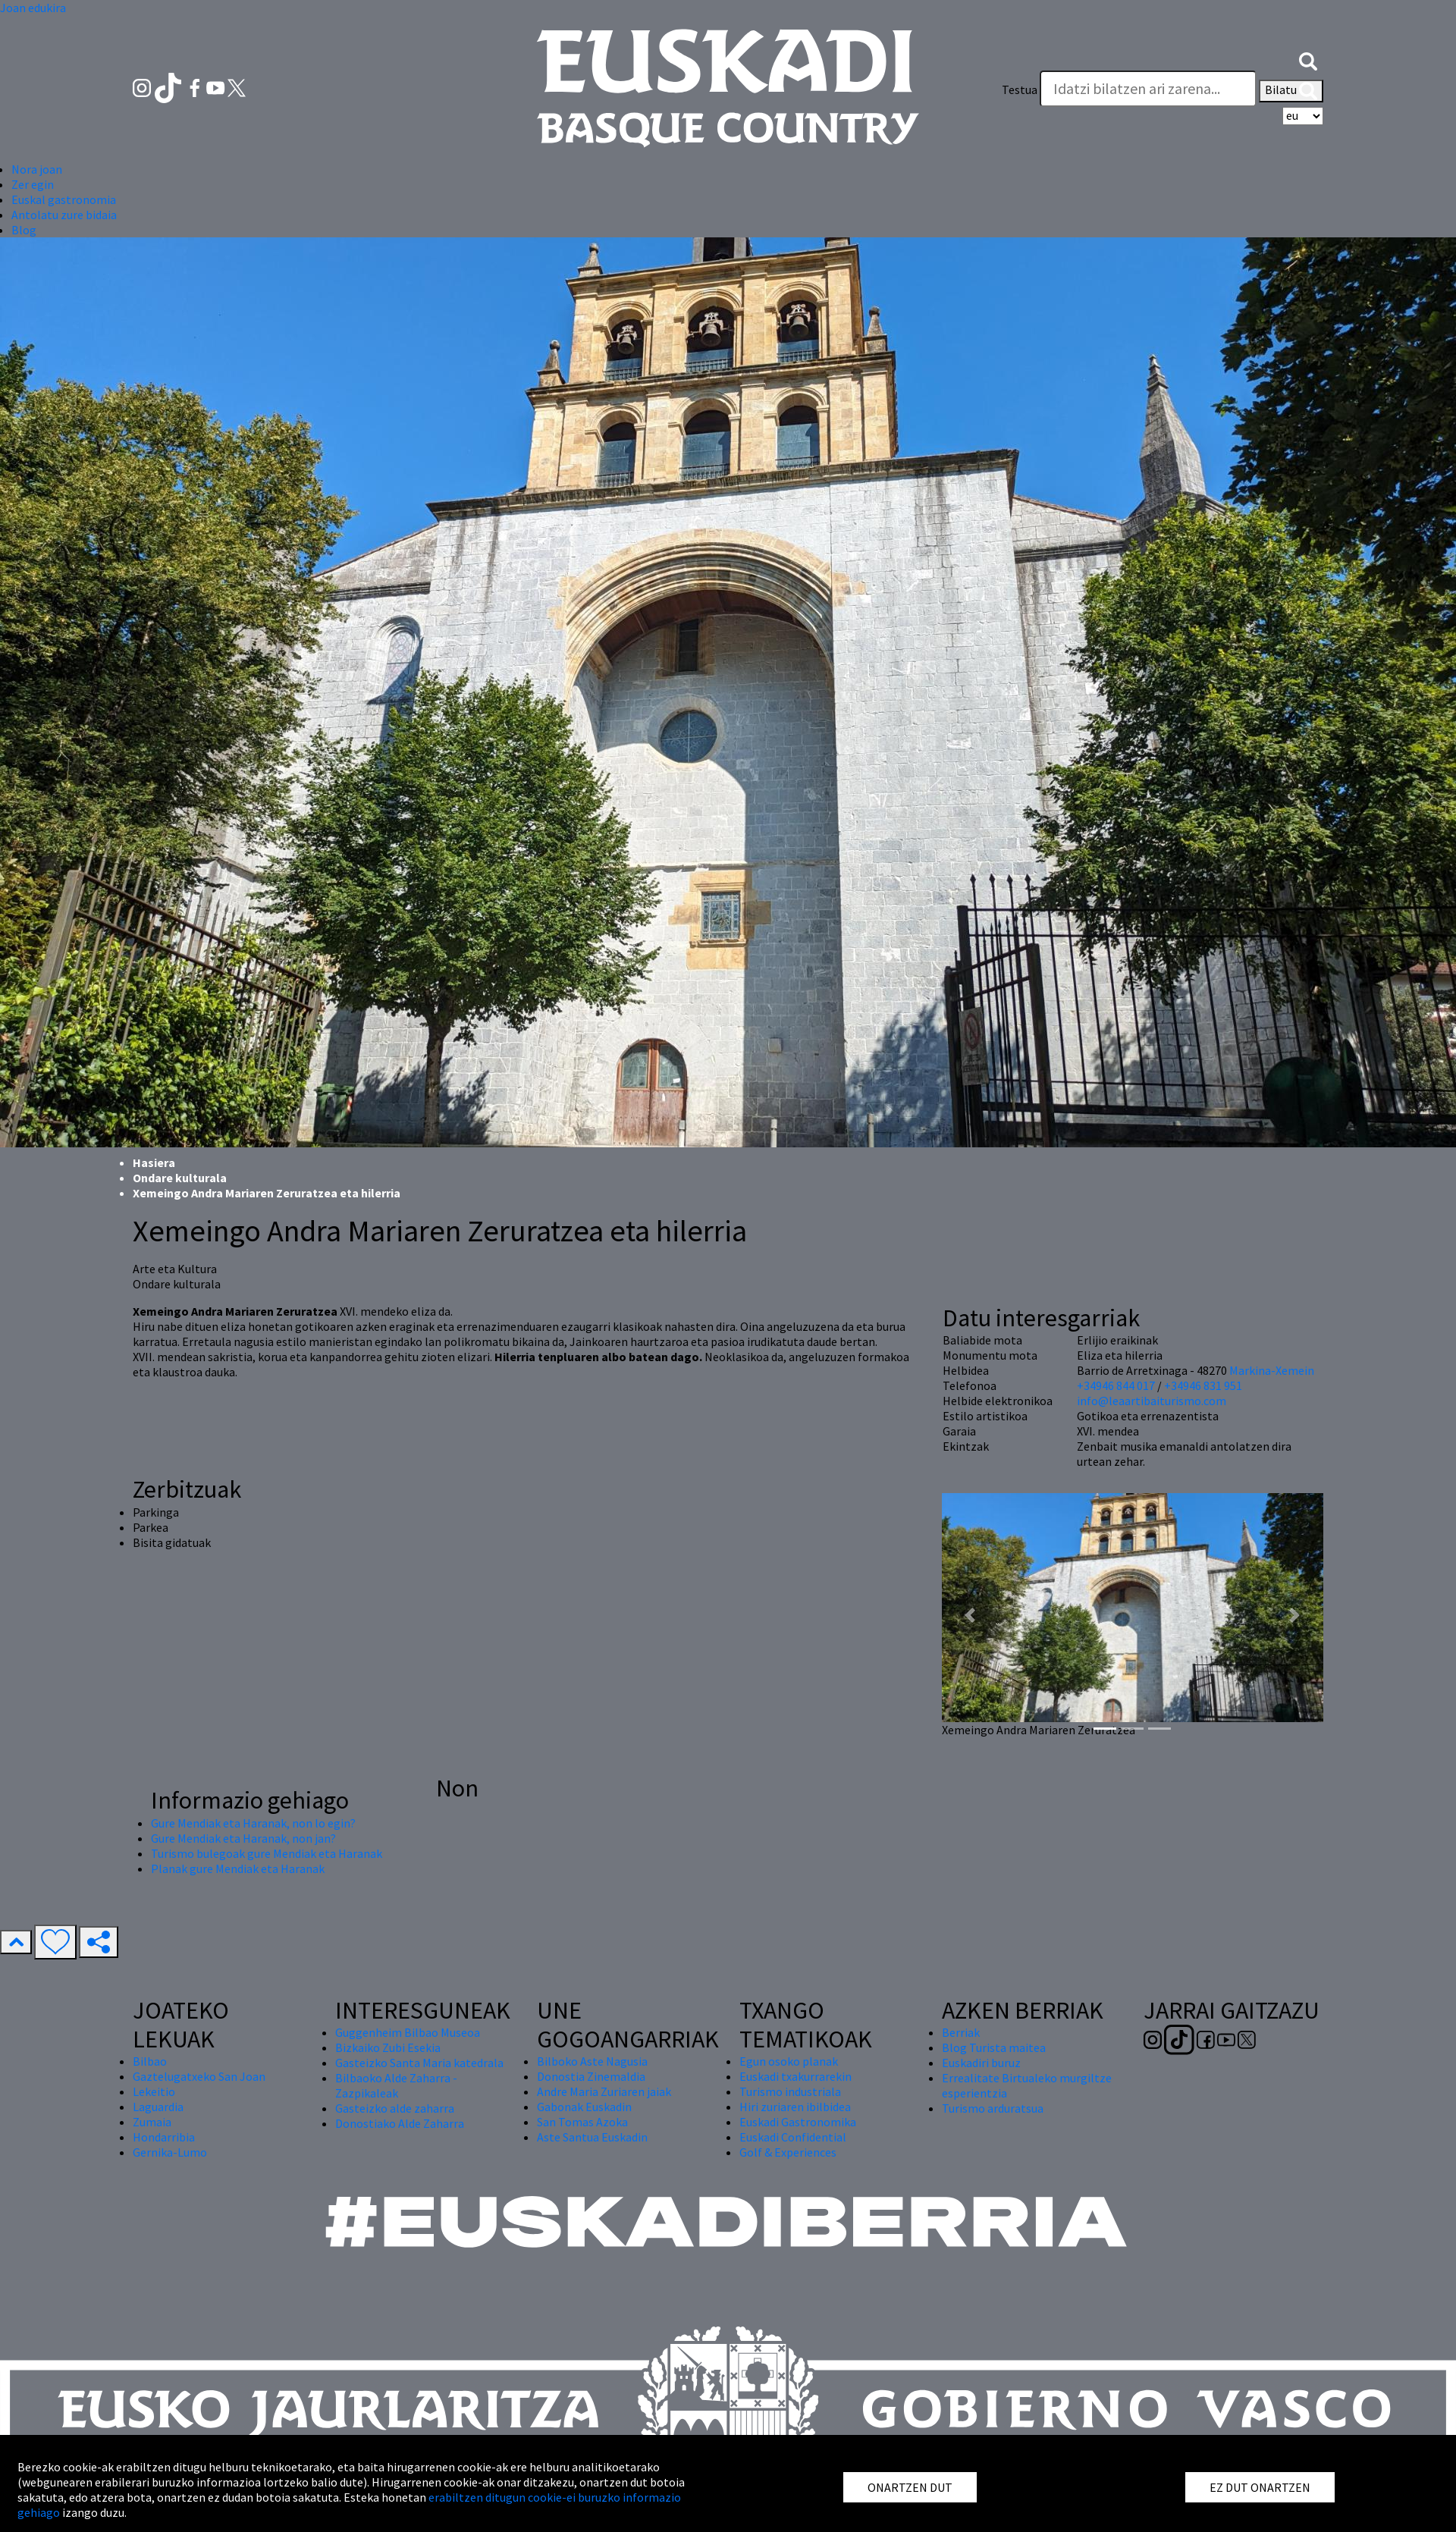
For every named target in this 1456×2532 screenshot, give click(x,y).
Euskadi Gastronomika (797, 2121)
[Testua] (1148, 89)
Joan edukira (33, 7)
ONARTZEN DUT (910, 2487)
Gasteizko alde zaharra (394, 2108)
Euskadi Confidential (792, 2137)
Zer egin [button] (32, 184)
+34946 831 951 (1203, 1385)
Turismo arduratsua (992, 2108)
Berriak (961, 2032)
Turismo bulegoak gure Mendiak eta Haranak (266, 1853)
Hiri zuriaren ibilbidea (795, 2106)
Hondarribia (164, 2137)
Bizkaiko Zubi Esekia (388, 2047)
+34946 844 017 (1116, 1385)
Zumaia (152, 2121)
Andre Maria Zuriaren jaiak (604, 2091)
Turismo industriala (790, 2091)
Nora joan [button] (36, 169)
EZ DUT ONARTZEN (1260, 2487)
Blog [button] (23, 229)
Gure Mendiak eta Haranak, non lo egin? (253, 1823)
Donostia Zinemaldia (591, 2076)
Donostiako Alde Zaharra (399, 2123)
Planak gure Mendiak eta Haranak (238, 1868)
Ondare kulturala (180, 1177)
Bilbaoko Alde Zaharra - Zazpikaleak (396, 2085)
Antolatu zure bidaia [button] (64, 214)
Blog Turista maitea (994, 2047)
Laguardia (158, 2106)
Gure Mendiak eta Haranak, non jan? (243, 1838)
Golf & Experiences (787, 2152)
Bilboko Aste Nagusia (592, 2061)
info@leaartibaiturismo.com (1151, 1400)
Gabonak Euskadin (584, 2106)
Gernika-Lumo (170, 2152)
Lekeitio (154, 2091)
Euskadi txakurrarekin (795, 2076)
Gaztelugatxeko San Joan (199, 2076)
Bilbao (150, 2061)
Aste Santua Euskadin (592, 2137)
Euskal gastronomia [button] (63, 199)
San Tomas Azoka (582, 2121)
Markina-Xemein (1271, 1370)
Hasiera (154, 1162)
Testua (1019, 89)
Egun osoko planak (788, 2061)
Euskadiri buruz (981, 2062)
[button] (1308, 59)
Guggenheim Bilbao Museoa (407, 2032)
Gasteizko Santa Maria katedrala (419, 2062)
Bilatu (1291, 91)
